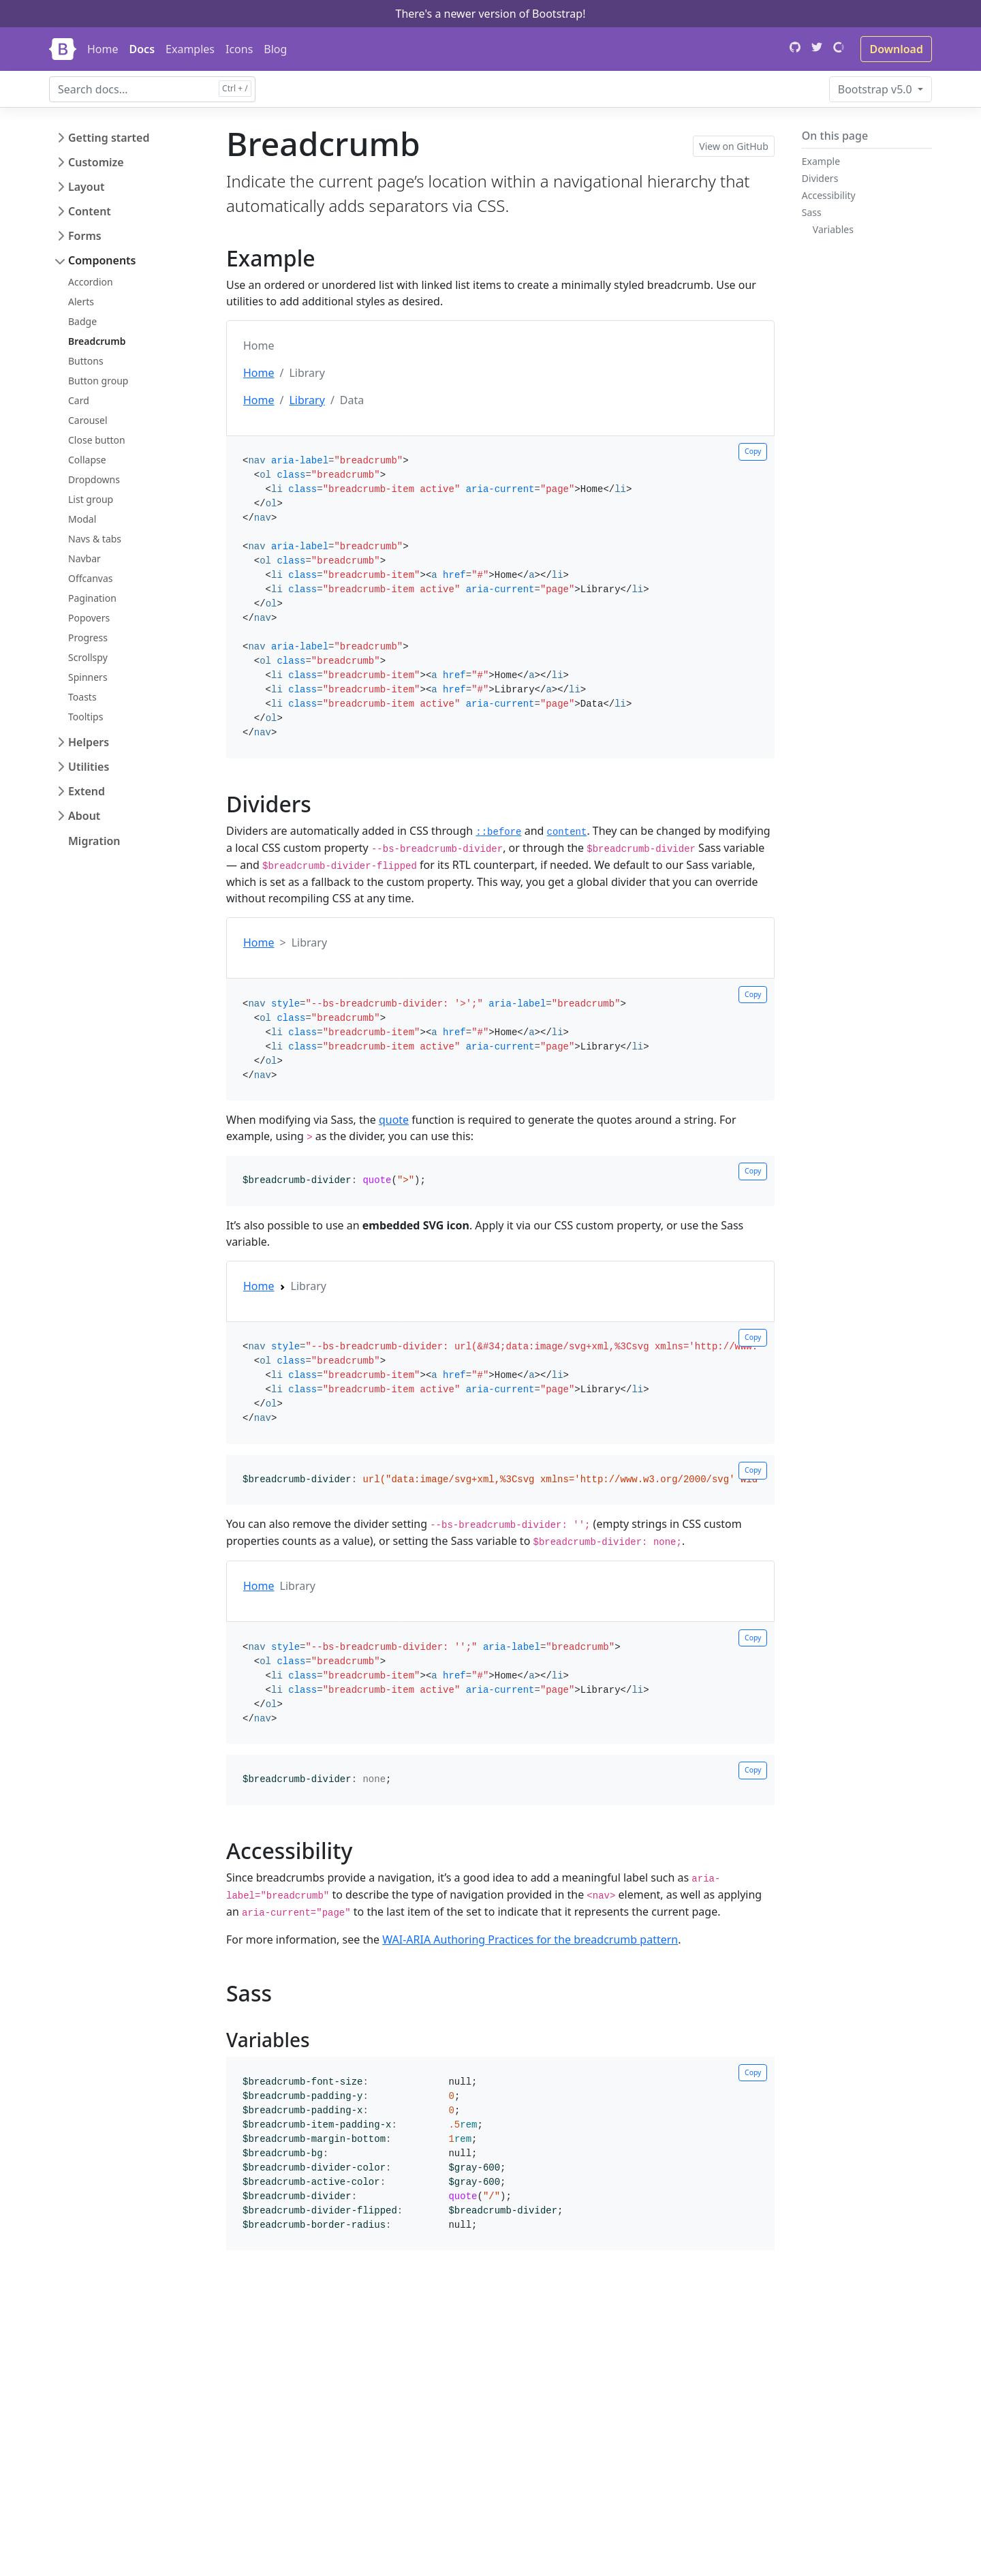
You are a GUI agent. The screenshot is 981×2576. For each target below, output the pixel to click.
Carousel (88, 420)
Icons (239, 49)
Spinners (88, 677)
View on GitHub (733, 146)
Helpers (88, 742)
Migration (94, 840)
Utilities (88, 766)
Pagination (92, 598)
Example (821, 161)
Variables (833, 229)
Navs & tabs (94, 538)
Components (102, 260)
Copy (753, 451)
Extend (86, 791)
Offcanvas (90, 578)
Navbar (84, 558)
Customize (96, 162)
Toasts (82, 696)
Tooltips (85, 716)
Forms (85, 235)
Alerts (81, 301)
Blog (275, 49)
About (84, 815)
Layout (86, 186)
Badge (82, 321)
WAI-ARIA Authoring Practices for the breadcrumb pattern (530, 1939)
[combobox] (152, 89)
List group (90, 499)
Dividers (820, 178)
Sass (812, 212)
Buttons (86, 360)
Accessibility (829, 195)
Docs (142, 49)
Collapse (87, 459)
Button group (98, 380)
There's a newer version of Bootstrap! (490, 13)
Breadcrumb (96, 341)
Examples (190, 49)
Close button (96, 439)
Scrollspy (88, 657)
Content (89, 211)
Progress (88, 637)
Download (896, 49)
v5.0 (876, 89)
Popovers (89, 617)
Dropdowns (94, 479)
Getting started (108, 137)
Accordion (90, 281)
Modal (82, 518)
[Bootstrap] (62, 49)
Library (306, 400)
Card (78, 400)
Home (103, 49)
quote (394, 1119)
